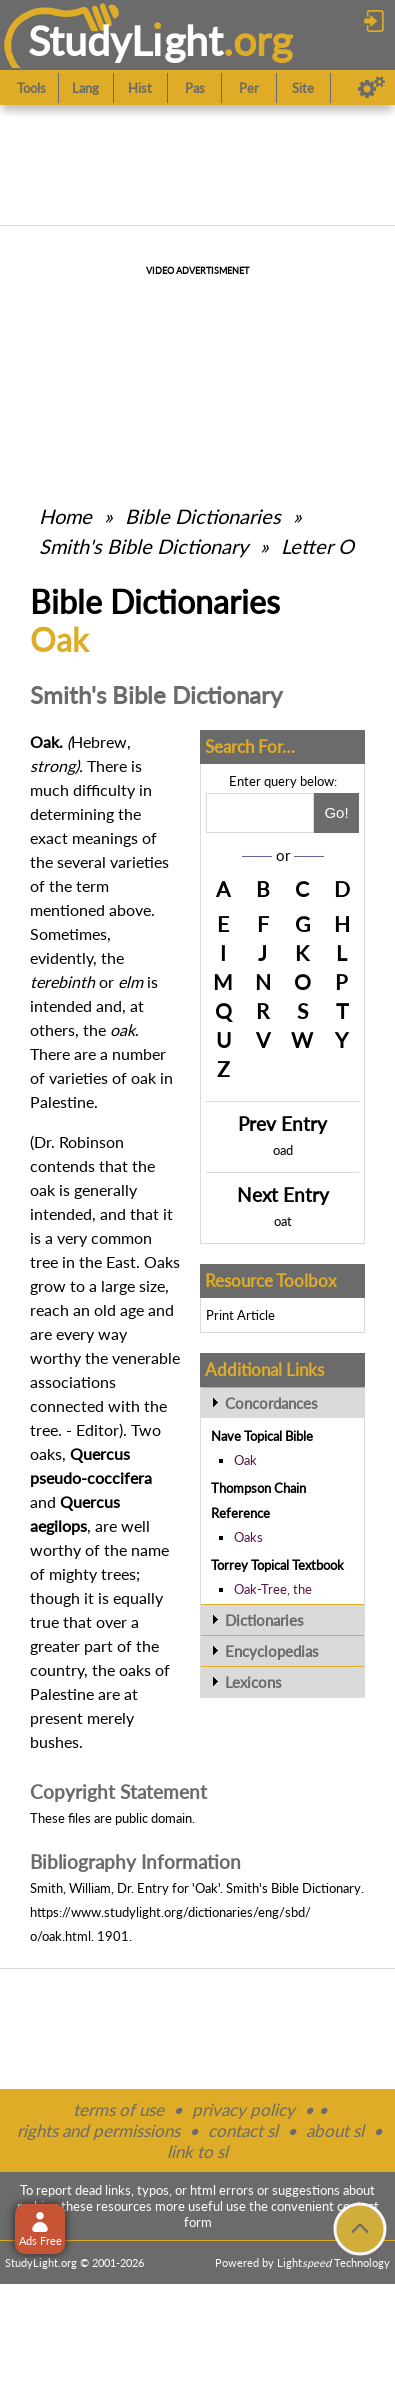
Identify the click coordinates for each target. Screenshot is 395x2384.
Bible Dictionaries (203, 516)
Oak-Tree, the (273, 1589)
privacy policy (243, 2109)
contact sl (243, 2130)
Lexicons (253, 1682)
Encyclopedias (272, 1651)
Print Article (240, 1315)
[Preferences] (371, 88)
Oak (245, 1460)
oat (283, 1221)
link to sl (197, 2151)
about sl (335, 2130)
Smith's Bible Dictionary (143, 546)
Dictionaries (264, 1620)
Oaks (248, 1537)
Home (65, 516)
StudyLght (125, 40)
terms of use (118, 2109)
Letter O (317, 546)
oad (283, 1150)
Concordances (271, 1403)
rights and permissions (98, 2130)
